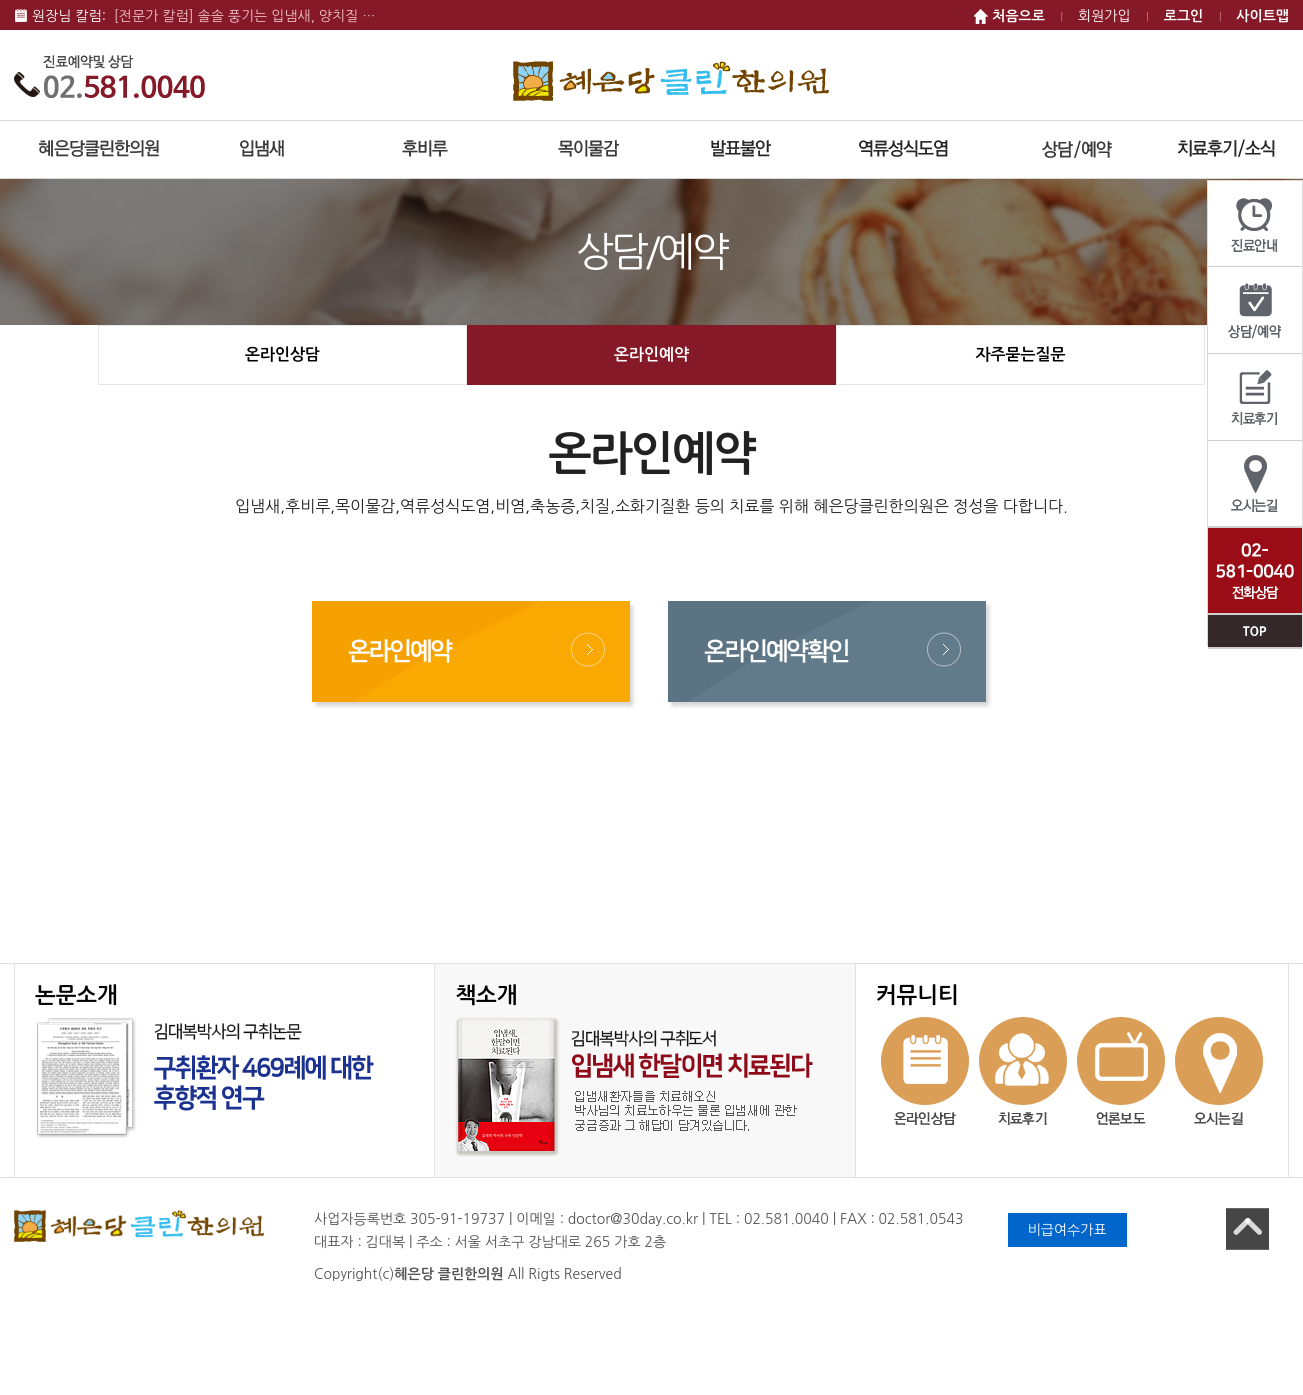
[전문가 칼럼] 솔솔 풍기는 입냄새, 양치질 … (245, 16)
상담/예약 (1255, 310)
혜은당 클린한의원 (671, 80)
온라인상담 (282, 354)
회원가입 (1104, 16)
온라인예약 (651, 354)
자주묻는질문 (1020, 354)
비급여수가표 (1067, 1230)
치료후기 (1255, 397)
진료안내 (1255, 224)
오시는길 (1255, 484)
